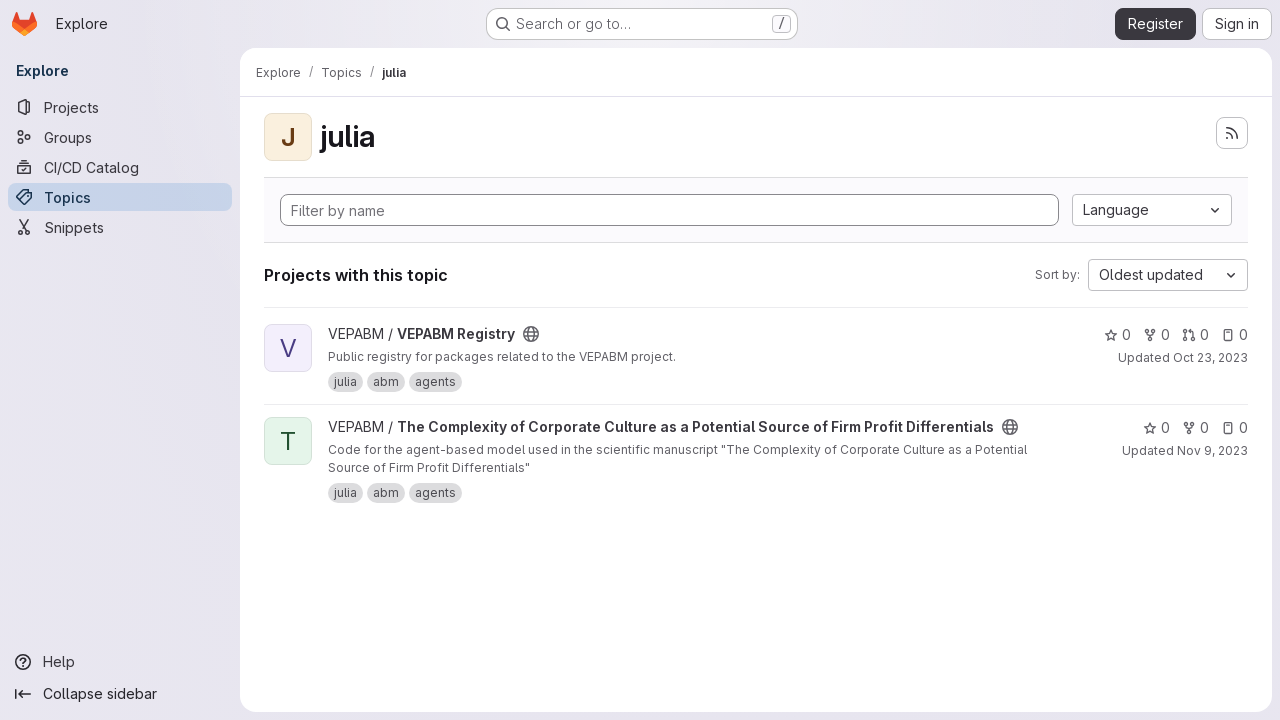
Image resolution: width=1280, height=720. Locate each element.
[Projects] (120, 107)
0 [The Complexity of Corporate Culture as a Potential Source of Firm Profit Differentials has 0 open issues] (1234, 427)
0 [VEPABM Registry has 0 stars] (1117, 334)
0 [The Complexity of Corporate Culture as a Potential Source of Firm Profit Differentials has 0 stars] (1156, 427)
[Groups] (120, 137)
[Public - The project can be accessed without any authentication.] (531, 334)
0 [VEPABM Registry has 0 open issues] (1234, 334)
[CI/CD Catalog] (120, 167)
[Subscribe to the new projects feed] (1232, 133)
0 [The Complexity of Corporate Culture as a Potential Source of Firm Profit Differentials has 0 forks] (1195, 427)
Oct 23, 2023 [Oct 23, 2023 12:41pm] (1210, 357)
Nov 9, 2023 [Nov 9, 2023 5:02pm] (1212, 450)
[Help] (120, 662)
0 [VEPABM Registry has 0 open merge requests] (1195, 334)
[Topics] (120, 197)
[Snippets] (120, 227)
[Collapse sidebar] (120, 694)
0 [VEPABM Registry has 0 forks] (1156, 334)
